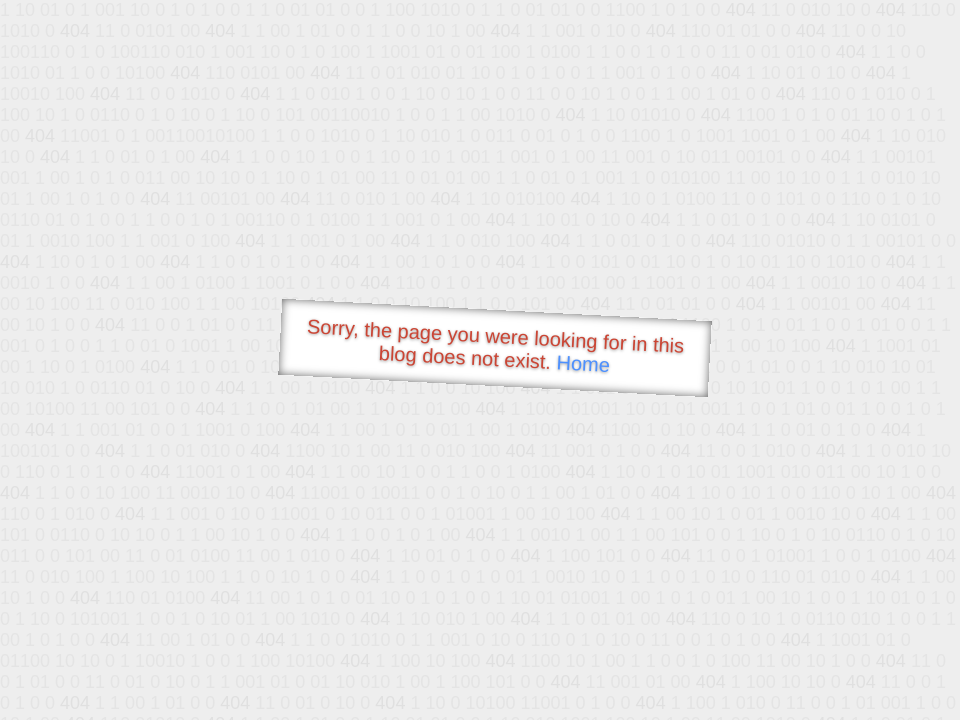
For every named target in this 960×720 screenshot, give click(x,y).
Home (583, 363)
